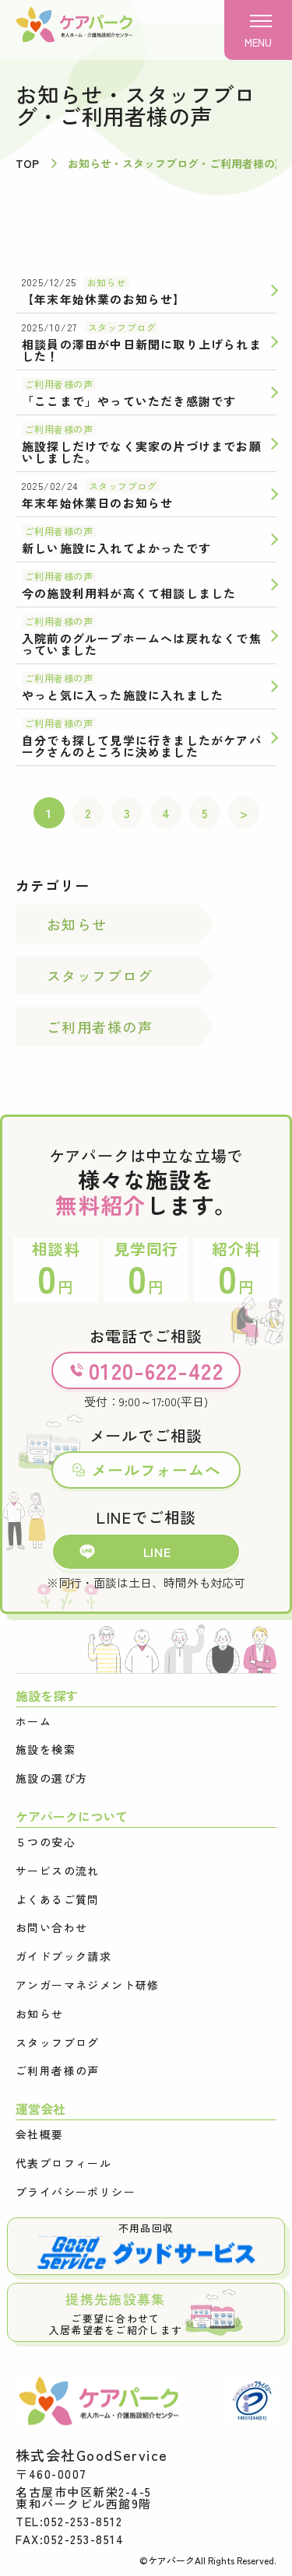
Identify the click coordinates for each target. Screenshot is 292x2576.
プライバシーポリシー (75, 2192)
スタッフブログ (122, 327)
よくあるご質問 (58, 1899)
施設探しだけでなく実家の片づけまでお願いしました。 (142, 452)
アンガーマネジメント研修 (88, 1985)
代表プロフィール (63, 2163)
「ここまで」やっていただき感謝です (129, 401)
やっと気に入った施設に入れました (122, 695)
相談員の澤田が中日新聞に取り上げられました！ (142, 350)
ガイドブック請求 (63, 1956)
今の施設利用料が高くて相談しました (129, 593)
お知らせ (106, 282)
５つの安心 (46, 1842)
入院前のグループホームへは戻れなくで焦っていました (142, 644)
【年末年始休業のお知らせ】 (104, 299)
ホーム (33, 1721)
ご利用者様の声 (59, 384)
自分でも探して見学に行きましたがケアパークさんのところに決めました (142, 746)
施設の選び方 (51, 1778)
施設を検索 (46, 1749)
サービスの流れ (58, 1871)
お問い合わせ (51, 1927)
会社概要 (40, 2134)
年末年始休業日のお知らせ (97, 503)
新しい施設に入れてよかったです (116, 548)
